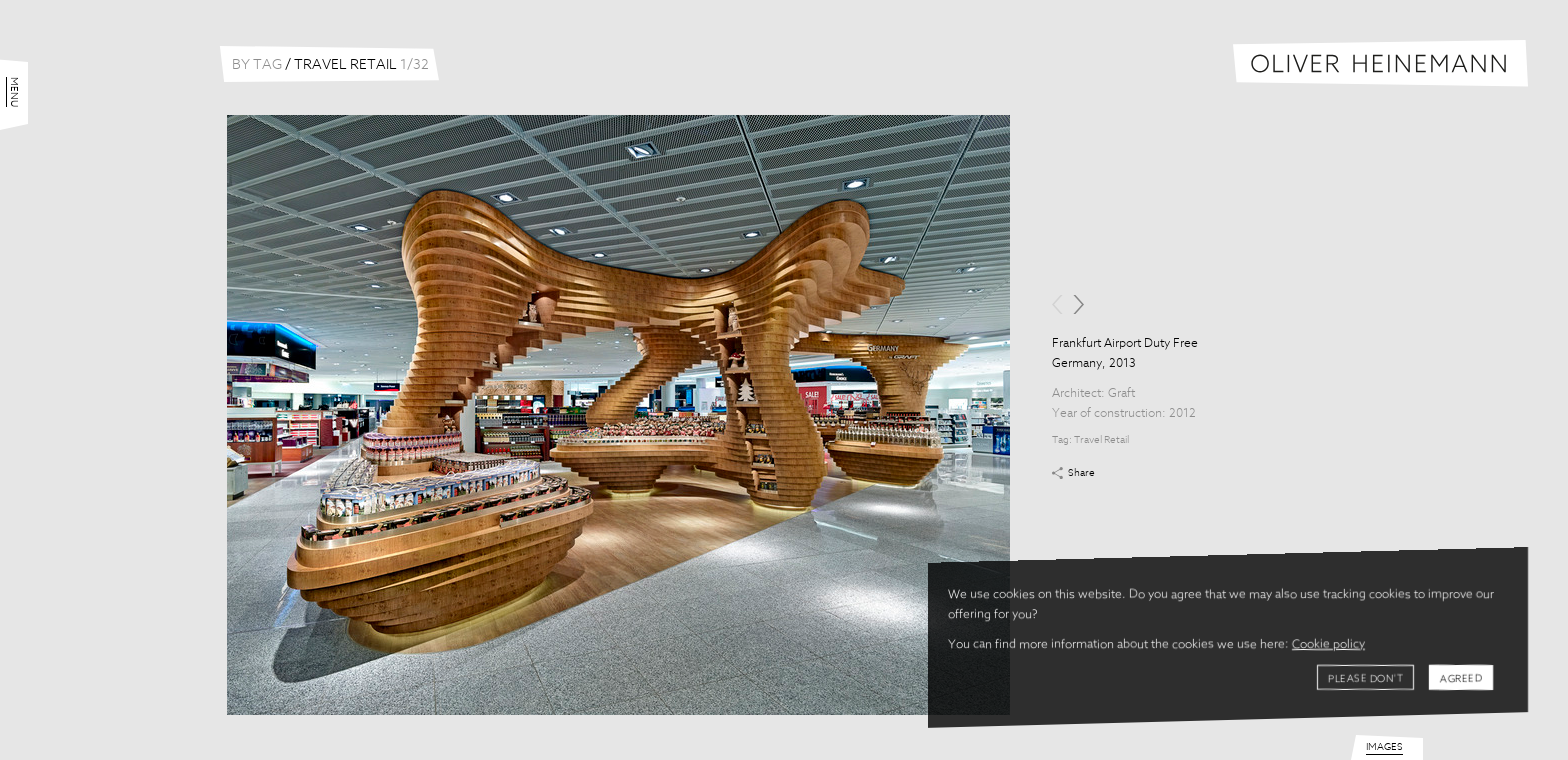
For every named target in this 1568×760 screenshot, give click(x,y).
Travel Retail (1101, 440)
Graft (1121, 394)
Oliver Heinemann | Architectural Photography (1380, 63)
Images (1384, 747)
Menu (14, 92)
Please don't (1365, 679)
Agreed (1461, 679)
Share (1081, 473)
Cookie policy (1328, 645)
